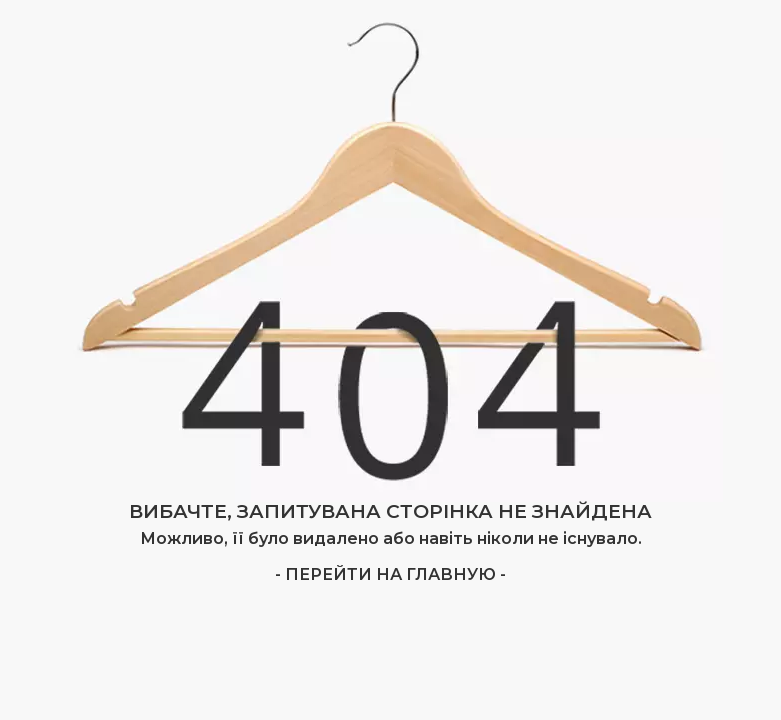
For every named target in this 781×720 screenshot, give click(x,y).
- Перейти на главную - (390, 574)
